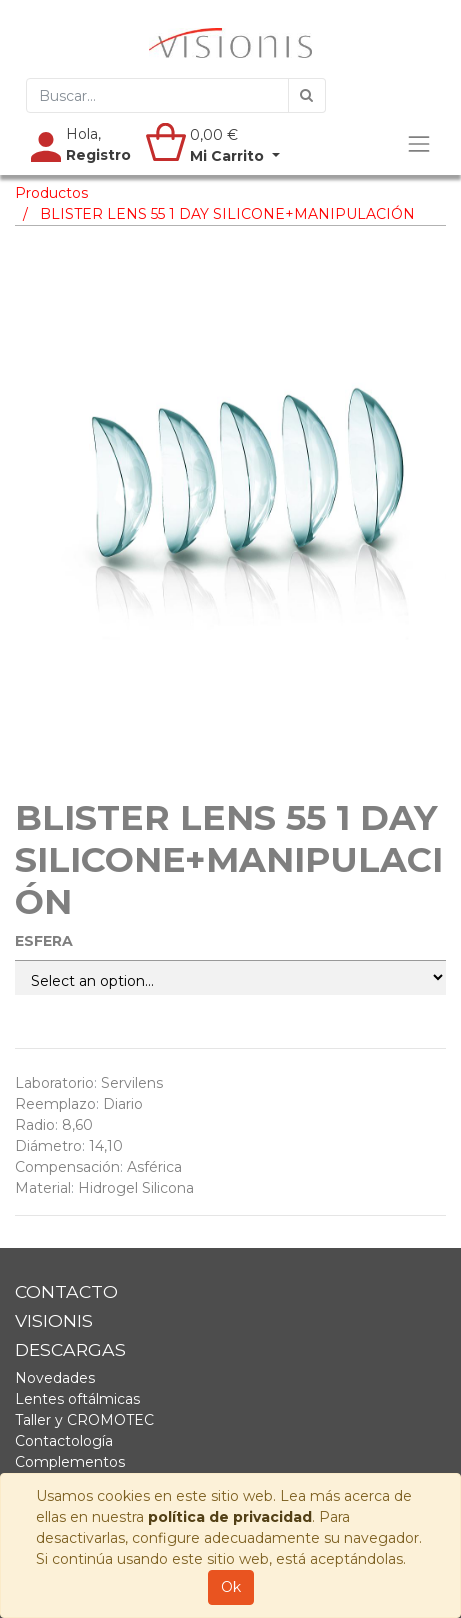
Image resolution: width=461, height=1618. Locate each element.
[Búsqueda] (307, 95)
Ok (231, 1587)
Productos (51, 193)
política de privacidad (230, 1517)
